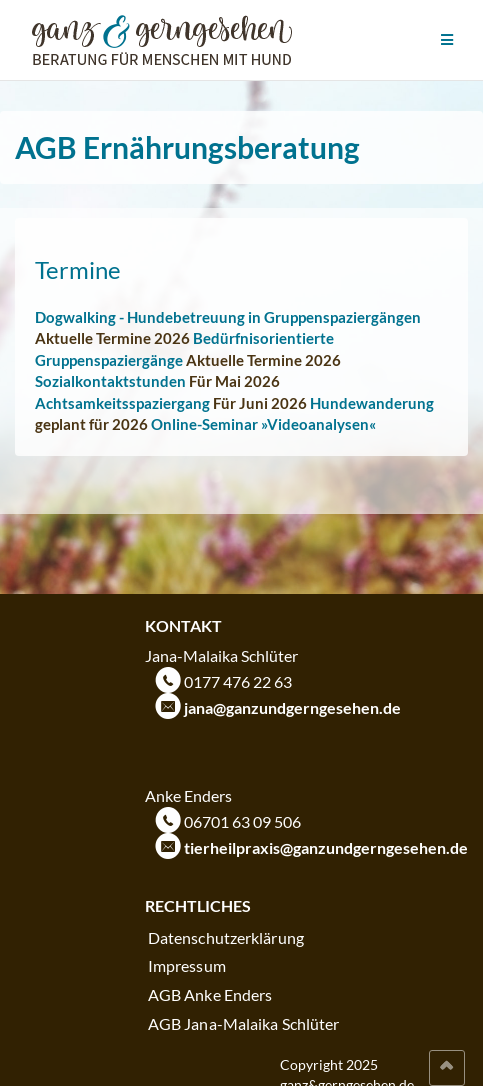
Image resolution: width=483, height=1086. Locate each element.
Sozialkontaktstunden (110, 381)
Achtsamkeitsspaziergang (122, 403)
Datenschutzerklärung (226, 937)
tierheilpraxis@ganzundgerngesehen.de (326, 847)
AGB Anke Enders (210, 994)
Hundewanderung (372, 403)
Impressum (187, 965)
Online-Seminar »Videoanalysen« (263, 424)
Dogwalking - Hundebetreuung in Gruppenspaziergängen (228, 317)
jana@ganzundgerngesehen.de (292, 707)
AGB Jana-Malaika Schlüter (244, 1023)
